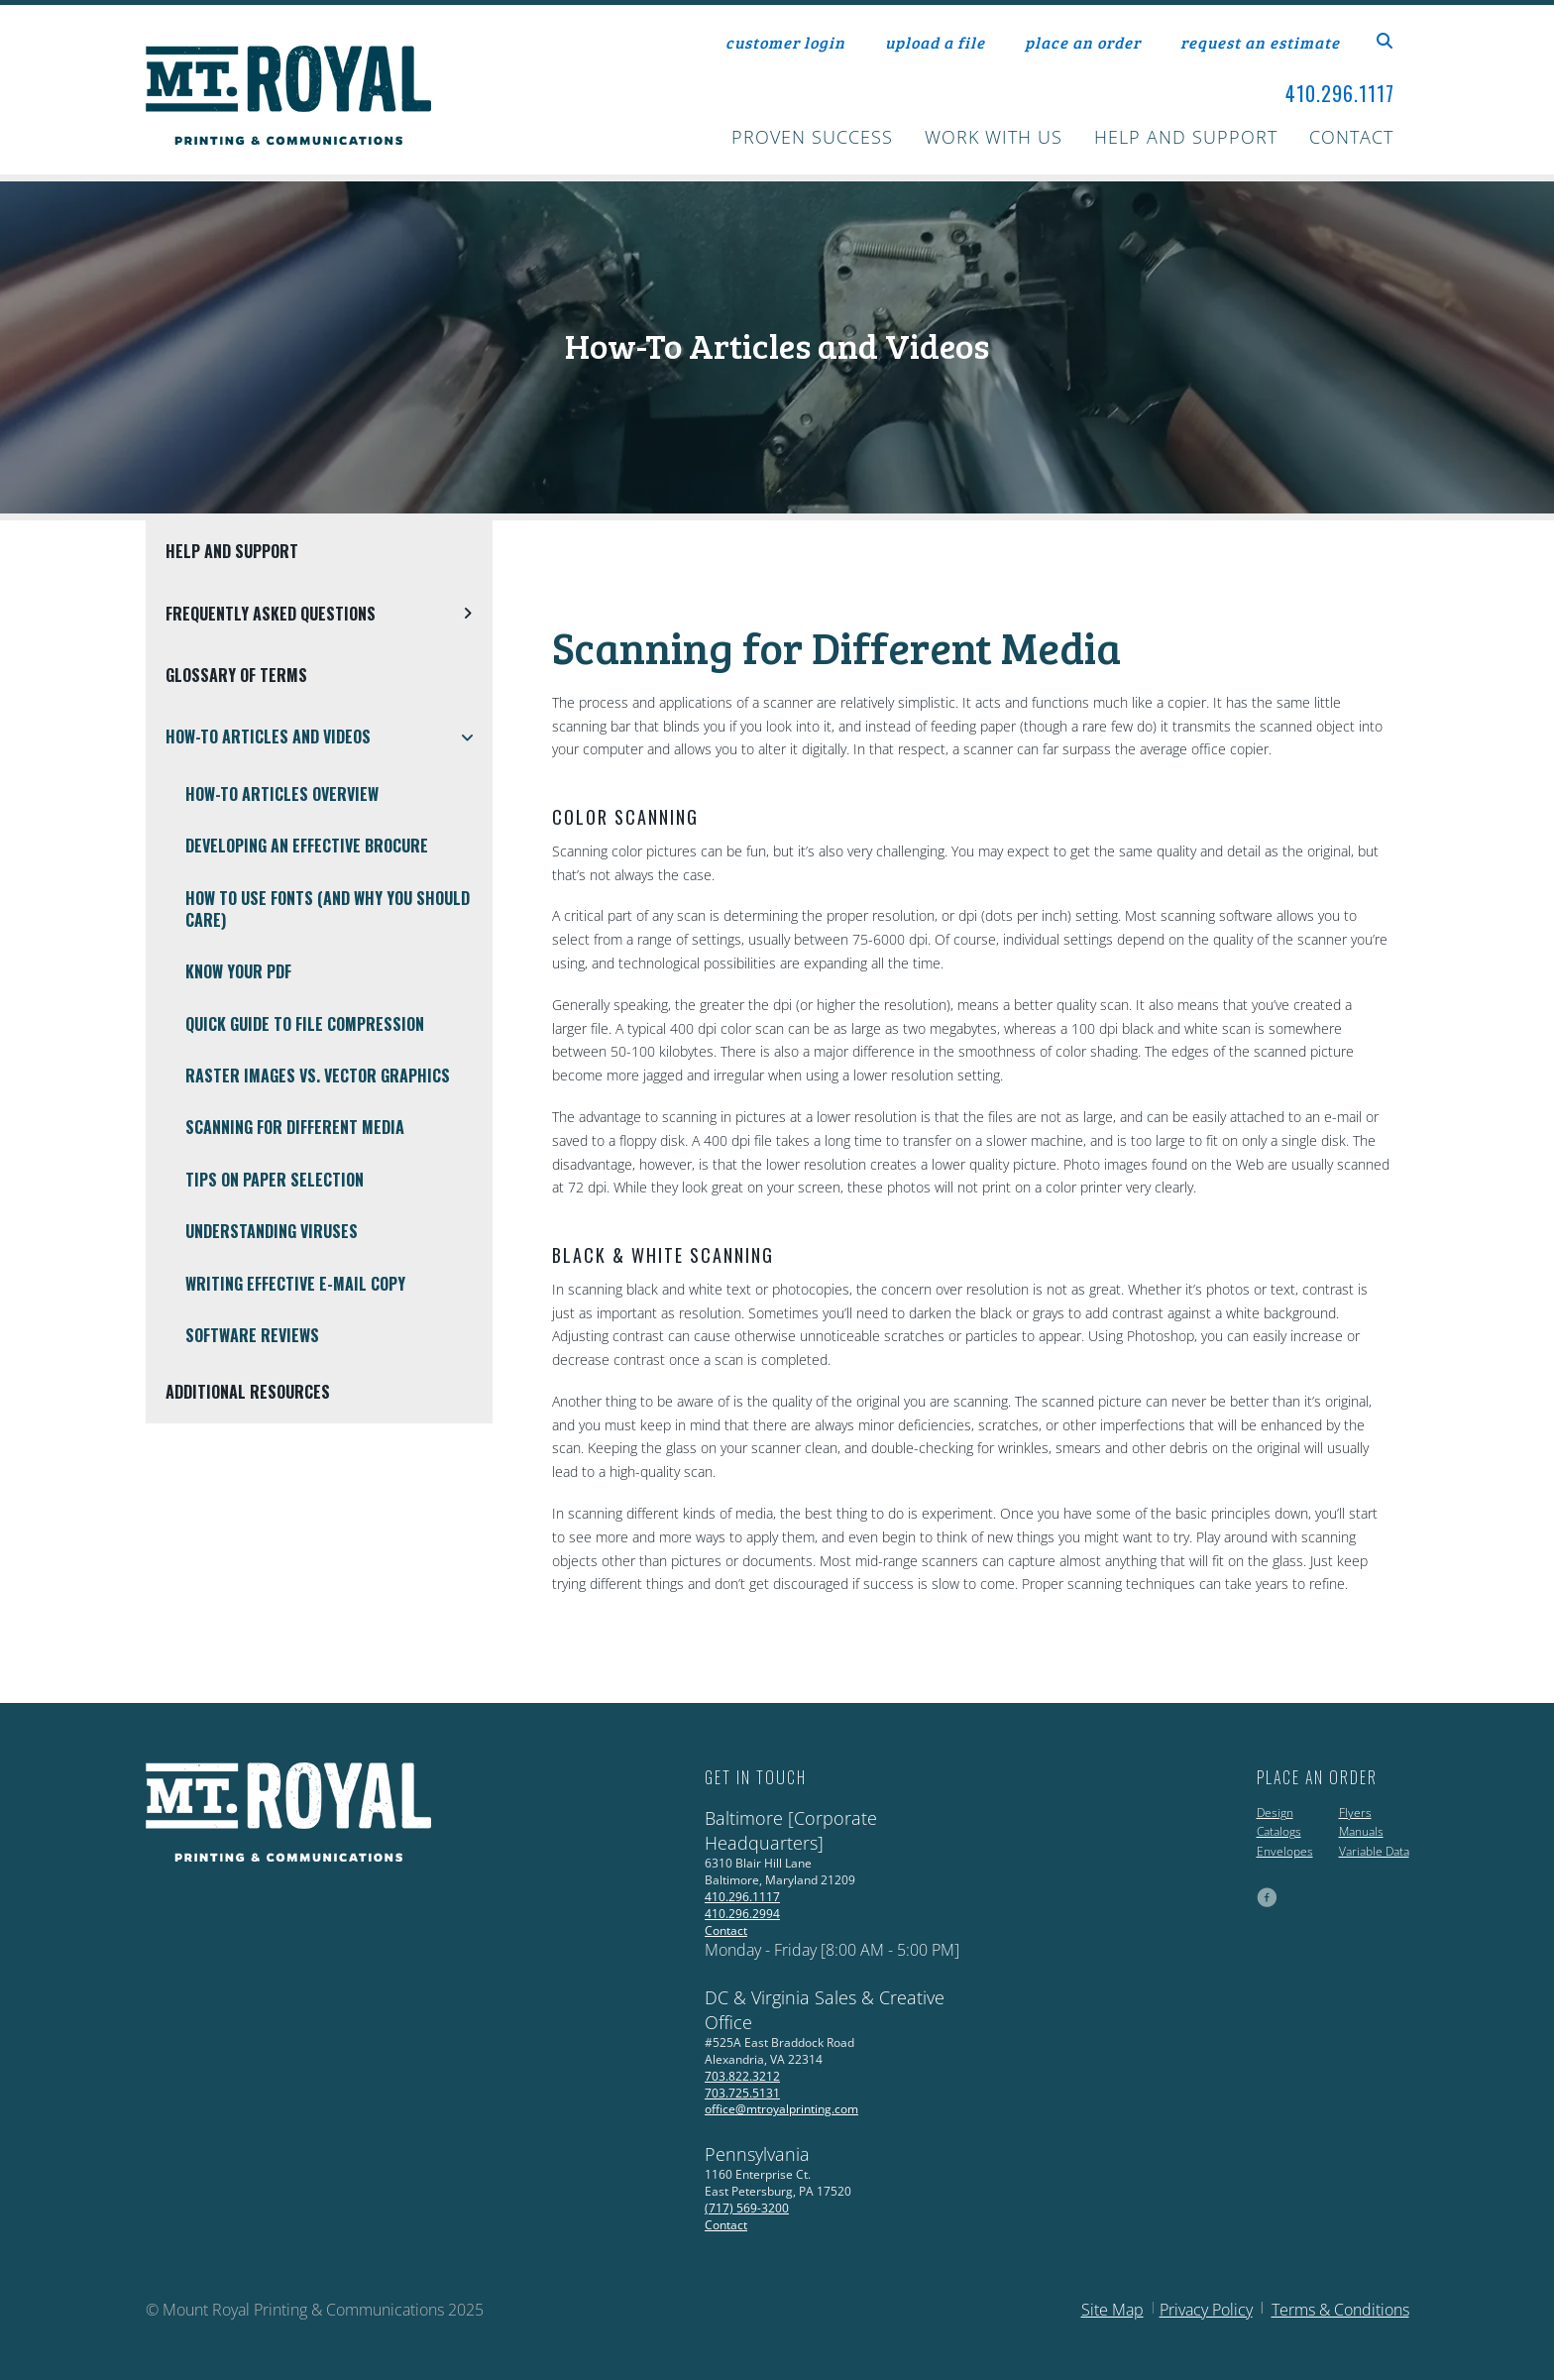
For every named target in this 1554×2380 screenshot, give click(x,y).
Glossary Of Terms (236, 675)
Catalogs (1279, 1831)
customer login (785, 42)
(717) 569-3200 (747, 2208)
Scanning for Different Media (294, 1127)
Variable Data (1374, 1851)
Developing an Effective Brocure (306, 845)
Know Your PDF (238, 971)
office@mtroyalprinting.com (781, 2108)
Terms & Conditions (1340, 2310)
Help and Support (1185, 137)
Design (1275, 1812)
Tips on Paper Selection (274, 1179)
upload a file (935, 42)
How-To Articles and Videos (329, 736)
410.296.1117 (1339, 93)
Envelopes (1285, 1851)
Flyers (1355, 1812)
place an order (1083, 42)
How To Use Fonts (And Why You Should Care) (327, 909)
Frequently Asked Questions (329, 613)
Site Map (1112, 2310)
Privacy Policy (1206, 2310)
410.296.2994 (742, 1913)
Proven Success (812, 137)
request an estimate (1260, 42)
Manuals (1361, 1831)
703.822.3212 (742, 2076)
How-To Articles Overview (282, 794)
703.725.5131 (742, 2093)
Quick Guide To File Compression (304, 1024)
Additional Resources (248, 1392)
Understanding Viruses (271, 1231)
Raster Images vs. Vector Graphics (317, 1075)
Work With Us (993, 137)
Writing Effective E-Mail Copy (295, 1284)
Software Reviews (252, 1335)
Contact (1351, 137)
